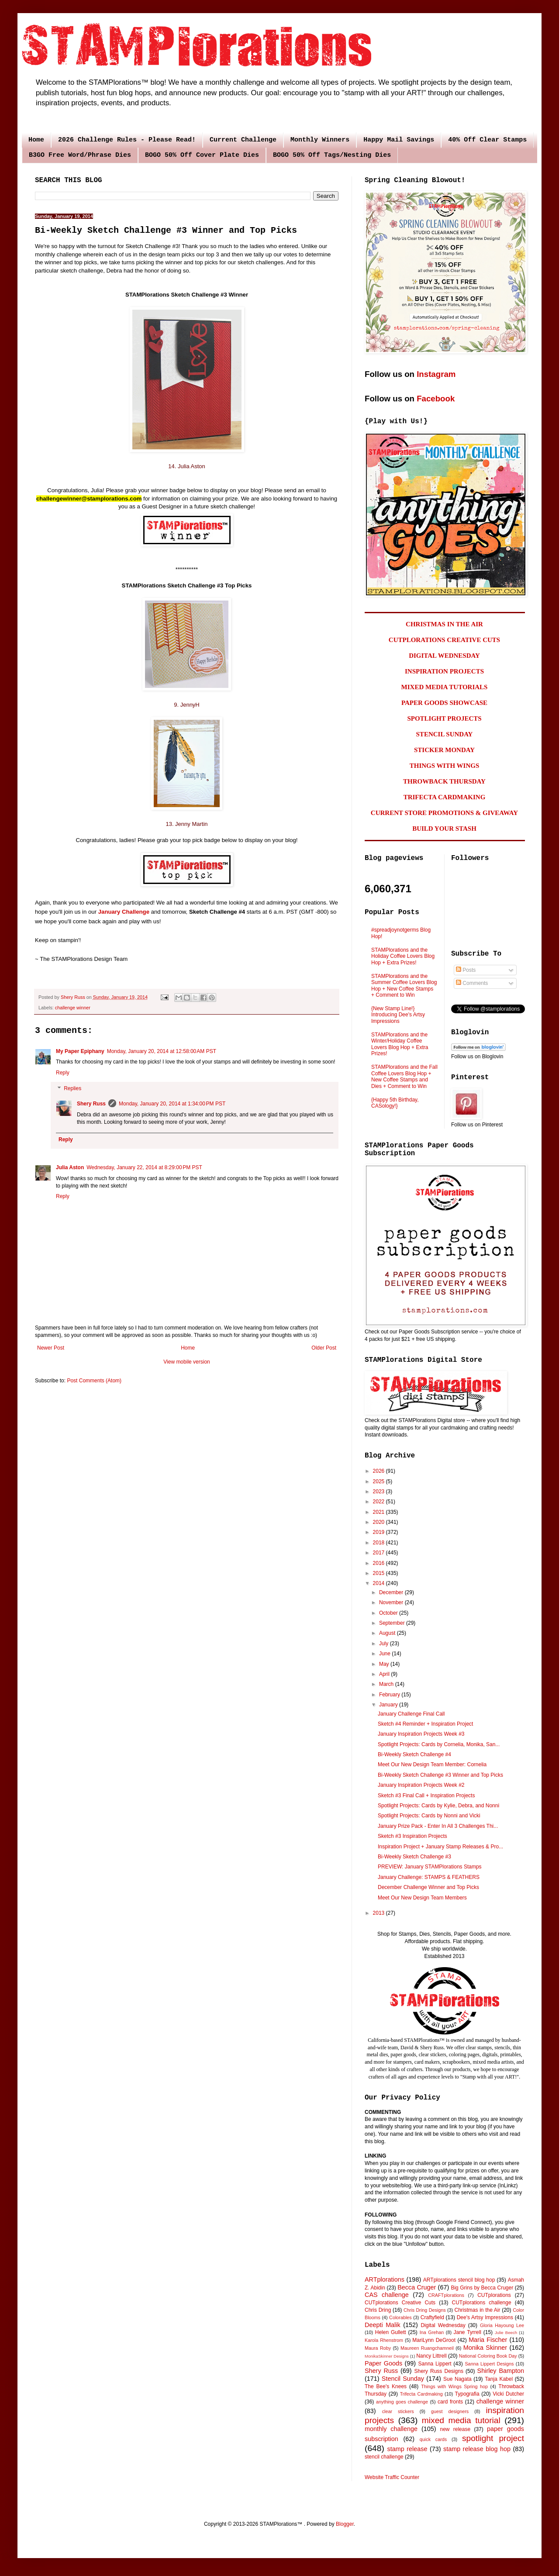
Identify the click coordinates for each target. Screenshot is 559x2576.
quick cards (433, 2439)
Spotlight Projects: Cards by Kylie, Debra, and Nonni (438, 1806)
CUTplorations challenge (481, 2303)
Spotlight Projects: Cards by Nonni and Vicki (429, 1816)
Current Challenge (243, 140)
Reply (62, 1073)
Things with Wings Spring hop (454, 2386)
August (388, 1633)
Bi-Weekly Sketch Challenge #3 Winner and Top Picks (440, 1775)
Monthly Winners (319, 140)
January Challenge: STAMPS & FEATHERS (429, 1877)
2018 (379, 1543)
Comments (472, 983)
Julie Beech (506, 2332)
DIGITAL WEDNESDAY (444, 655)
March (387, 1684)
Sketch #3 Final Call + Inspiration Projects (426, 1795)
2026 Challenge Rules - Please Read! (127, 140)
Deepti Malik (382, 2324)
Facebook (436, 398)
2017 (379, 1553)
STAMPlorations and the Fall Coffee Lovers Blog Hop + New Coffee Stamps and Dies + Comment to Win (404, 1076)
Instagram (436, 374)
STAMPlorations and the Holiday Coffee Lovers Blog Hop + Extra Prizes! (403, 956)
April (385, 1674)
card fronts (450, 2402)
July (384, 1643)
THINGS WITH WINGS (445, 765)
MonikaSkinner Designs (387, 2356)
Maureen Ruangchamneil (427, 2348)
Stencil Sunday (403, 2378)
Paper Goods (383, 2363)
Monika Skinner (485, 2347)
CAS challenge (387, 2294)
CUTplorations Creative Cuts (400, 2303)
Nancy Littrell (431, 2356)
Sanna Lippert (435, 2364)
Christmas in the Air (477, 2310)
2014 (379, 1583)
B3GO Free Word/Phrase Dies (80, 155)
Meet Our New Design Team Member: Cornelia (432, 1764)
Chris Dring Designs (425, 2310)
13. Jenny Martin (186, 824)
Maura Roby (378, 2348)
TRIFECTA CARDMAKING (445, 797)
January (389, 1705)
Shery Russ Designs (438, 2371)
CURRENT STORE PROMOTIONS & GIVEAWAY (444, 812)
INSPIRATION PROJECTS (444, 671)
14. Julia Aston (186, 466)
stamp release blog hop (477, 2448)
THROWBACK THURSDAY (444, 781)
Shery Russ (91, 1104)
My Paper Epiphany (80, 1051)
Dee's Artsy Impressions (485, 2317)
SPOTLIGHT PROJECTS (444, 718)
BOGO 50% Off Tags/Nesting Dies (332, 155)
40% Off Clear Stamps (487, 140)
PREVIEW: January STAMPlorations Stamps (430, 1867)
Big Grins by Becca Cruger (482, 2288)
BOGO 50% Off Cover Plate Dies (202, 155)
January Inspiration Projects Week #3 (421, 1734)
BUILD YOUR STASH (444, 828)
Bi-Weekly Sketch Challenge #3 (414, 1857)
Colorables (400, 2317)
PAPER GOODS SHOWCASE (444, 702)
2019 (379, 1532)
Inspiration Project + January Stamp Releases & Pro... (440, 1847)
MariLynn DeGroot (433, 2340)
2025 (379, 1481)
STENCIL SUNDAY (444, 734)
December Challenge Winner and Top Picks (428, 1887)
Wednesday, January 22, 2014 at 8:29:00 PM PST (144, 1167)
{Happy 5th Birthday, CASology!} (395, 1103)
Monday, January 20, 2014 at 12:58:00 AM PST (161, 1051)
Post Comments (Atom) (94, 1381)
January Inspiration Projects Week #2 (421, 1785)
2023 (379, 1491)
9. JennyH (187, 704)
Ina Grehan (432, 2332)
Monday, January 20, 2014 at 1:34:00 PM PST (172, 1104)
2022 (379, 1502)
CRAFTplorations (446, 2295)
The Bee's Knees (386, 2386)
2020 (379, 1522)
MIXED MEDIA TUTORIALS (444, 687)
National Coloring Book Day (488, 2355)
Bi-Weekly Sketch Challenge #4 (414, 1754)
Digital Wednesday (443, 2325)
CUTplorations (494, 2295)
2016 (379, 1563)
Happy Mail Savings (398, 140)
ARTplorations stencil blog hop (459, 2280)
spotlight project (493, 2438)
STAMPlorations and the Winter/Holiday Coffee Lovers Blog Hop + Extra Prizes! (399, 1044)
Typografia (467, 2394)
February (390, 1695)
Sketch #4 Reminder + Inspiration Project (425, 1724)
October (389, 1613)
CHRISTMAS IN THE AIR (444, 624)
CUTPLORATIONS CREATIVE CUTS (444, 639)
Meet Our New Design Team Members (422, 1898)
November (392, 1602)
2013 (379, 1913)
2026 (379, 1471)
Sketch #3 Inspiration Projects (412, 1836)
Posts (466, 970)
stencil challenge (384, 2457)
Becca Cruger (416, 2287)
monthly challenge (391, 2428)
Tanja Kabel (499, 2379)
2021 (379, 1512)
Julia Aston (70, 1167)
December (392, 1592)
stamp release (407, 2448)
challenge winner (72, 1007)
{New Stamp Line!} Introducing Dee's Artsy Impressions (398, 1014)
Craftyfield (432, 2317)
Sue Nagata (457, 2379)
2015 (379, 1573)
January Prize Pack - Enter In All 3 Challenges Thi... (438, 1826)
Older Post (323, 1348)
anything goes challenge (402, 2401)
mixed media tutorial (461, 2420)
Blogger (345, 2524)
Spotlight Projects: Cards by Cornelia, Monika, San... (439, 1744)
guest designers (450, 2411)
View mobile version (186, 1362)
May (384, 1664)
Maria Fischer (488, 2339)
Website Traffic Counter (392, 2477)
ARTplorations (384, 2279)
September (392, 1623)
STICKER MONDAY (444, 749)
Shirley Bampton (500, 2370)
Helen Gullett (390, 2332)
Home (36, 140)
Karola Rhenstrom (384, 2340)
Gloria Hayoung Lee (502, 2325)
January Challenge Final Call (411, 1714)
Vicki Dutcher (508, 2394)
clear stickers (398, 2411)
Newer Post (50, 1348)
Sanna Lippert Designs (489, 2363)
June (385, 1654)
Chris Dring (378, 2310)
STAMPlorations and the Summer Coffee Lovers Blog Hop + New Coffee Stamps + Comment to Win (404, 985)
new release (455, 2429)
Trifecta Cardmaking (421, 2393)
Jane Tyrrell (467, 2332)
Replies (72, 1088)
